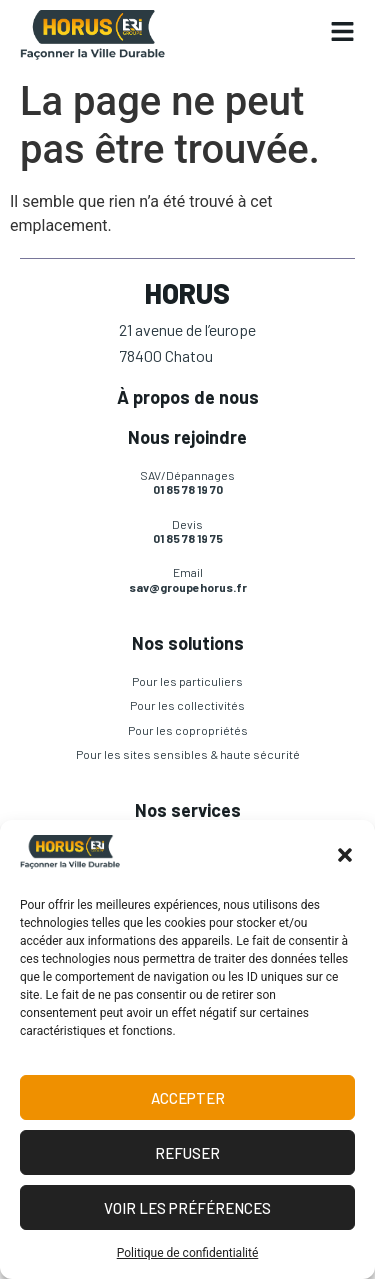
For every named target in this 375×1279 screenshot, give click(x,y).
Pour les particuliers (187, 681)
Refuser (187, 1153)
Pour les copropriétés (188, 730)
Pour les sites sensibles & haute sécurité (188, 754)
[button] (345, 855)
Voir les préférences (187, 1208)
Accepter (188, 1098)
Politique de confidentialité (188, 1253)
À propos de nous (188, 397)
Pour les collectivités (187, 705)
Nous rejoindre (187, 437)
